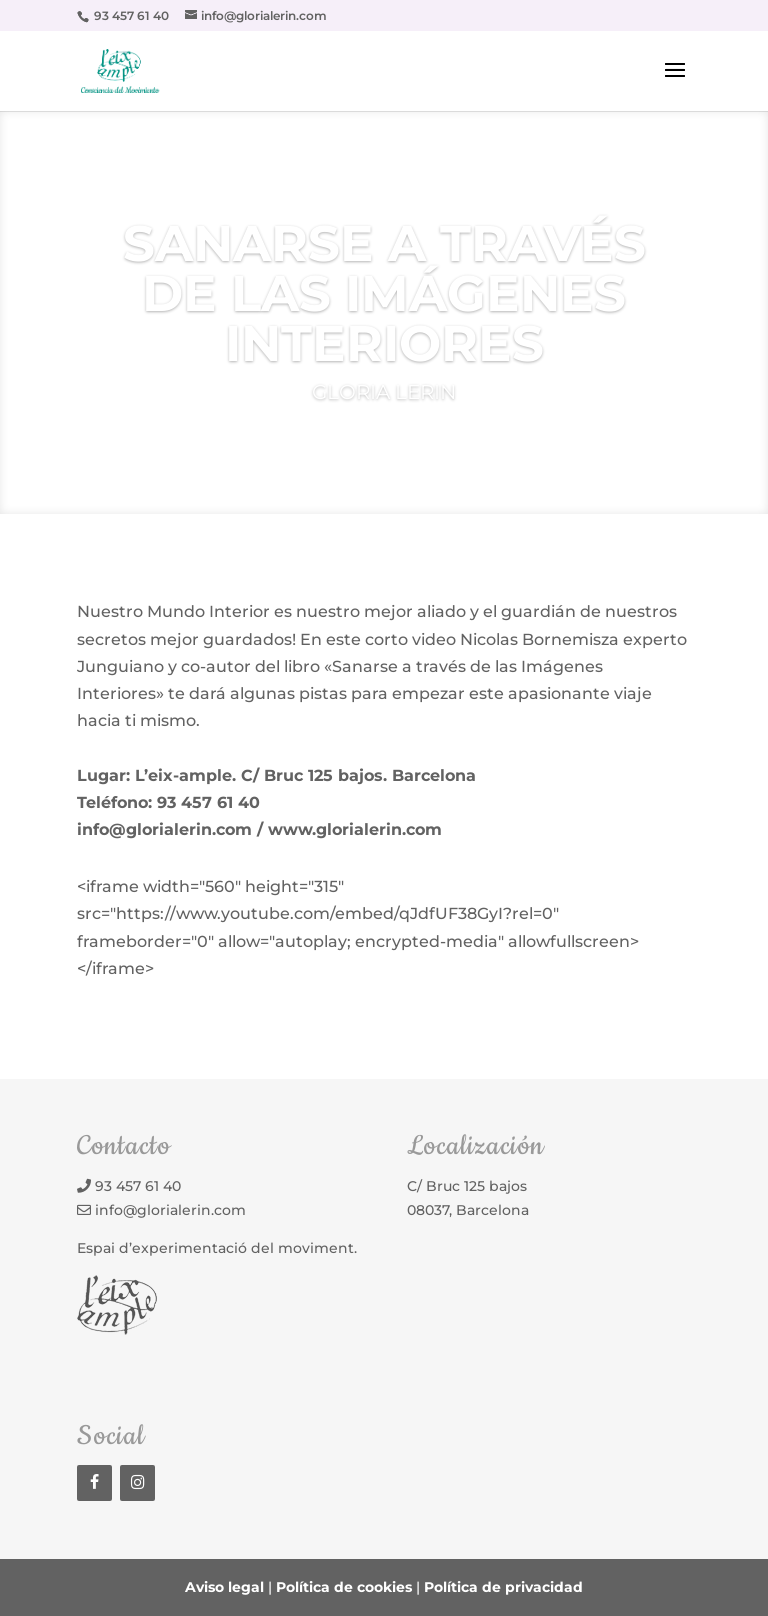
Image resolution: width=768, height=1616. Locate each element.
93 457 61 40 (138, 1186)
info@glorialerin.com (170, 1210)
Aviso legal (224, 1587)
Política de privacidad (503, 1587)
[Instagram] (137, 1483)
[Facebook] (94, 1483)
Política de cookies (344, 1587)
